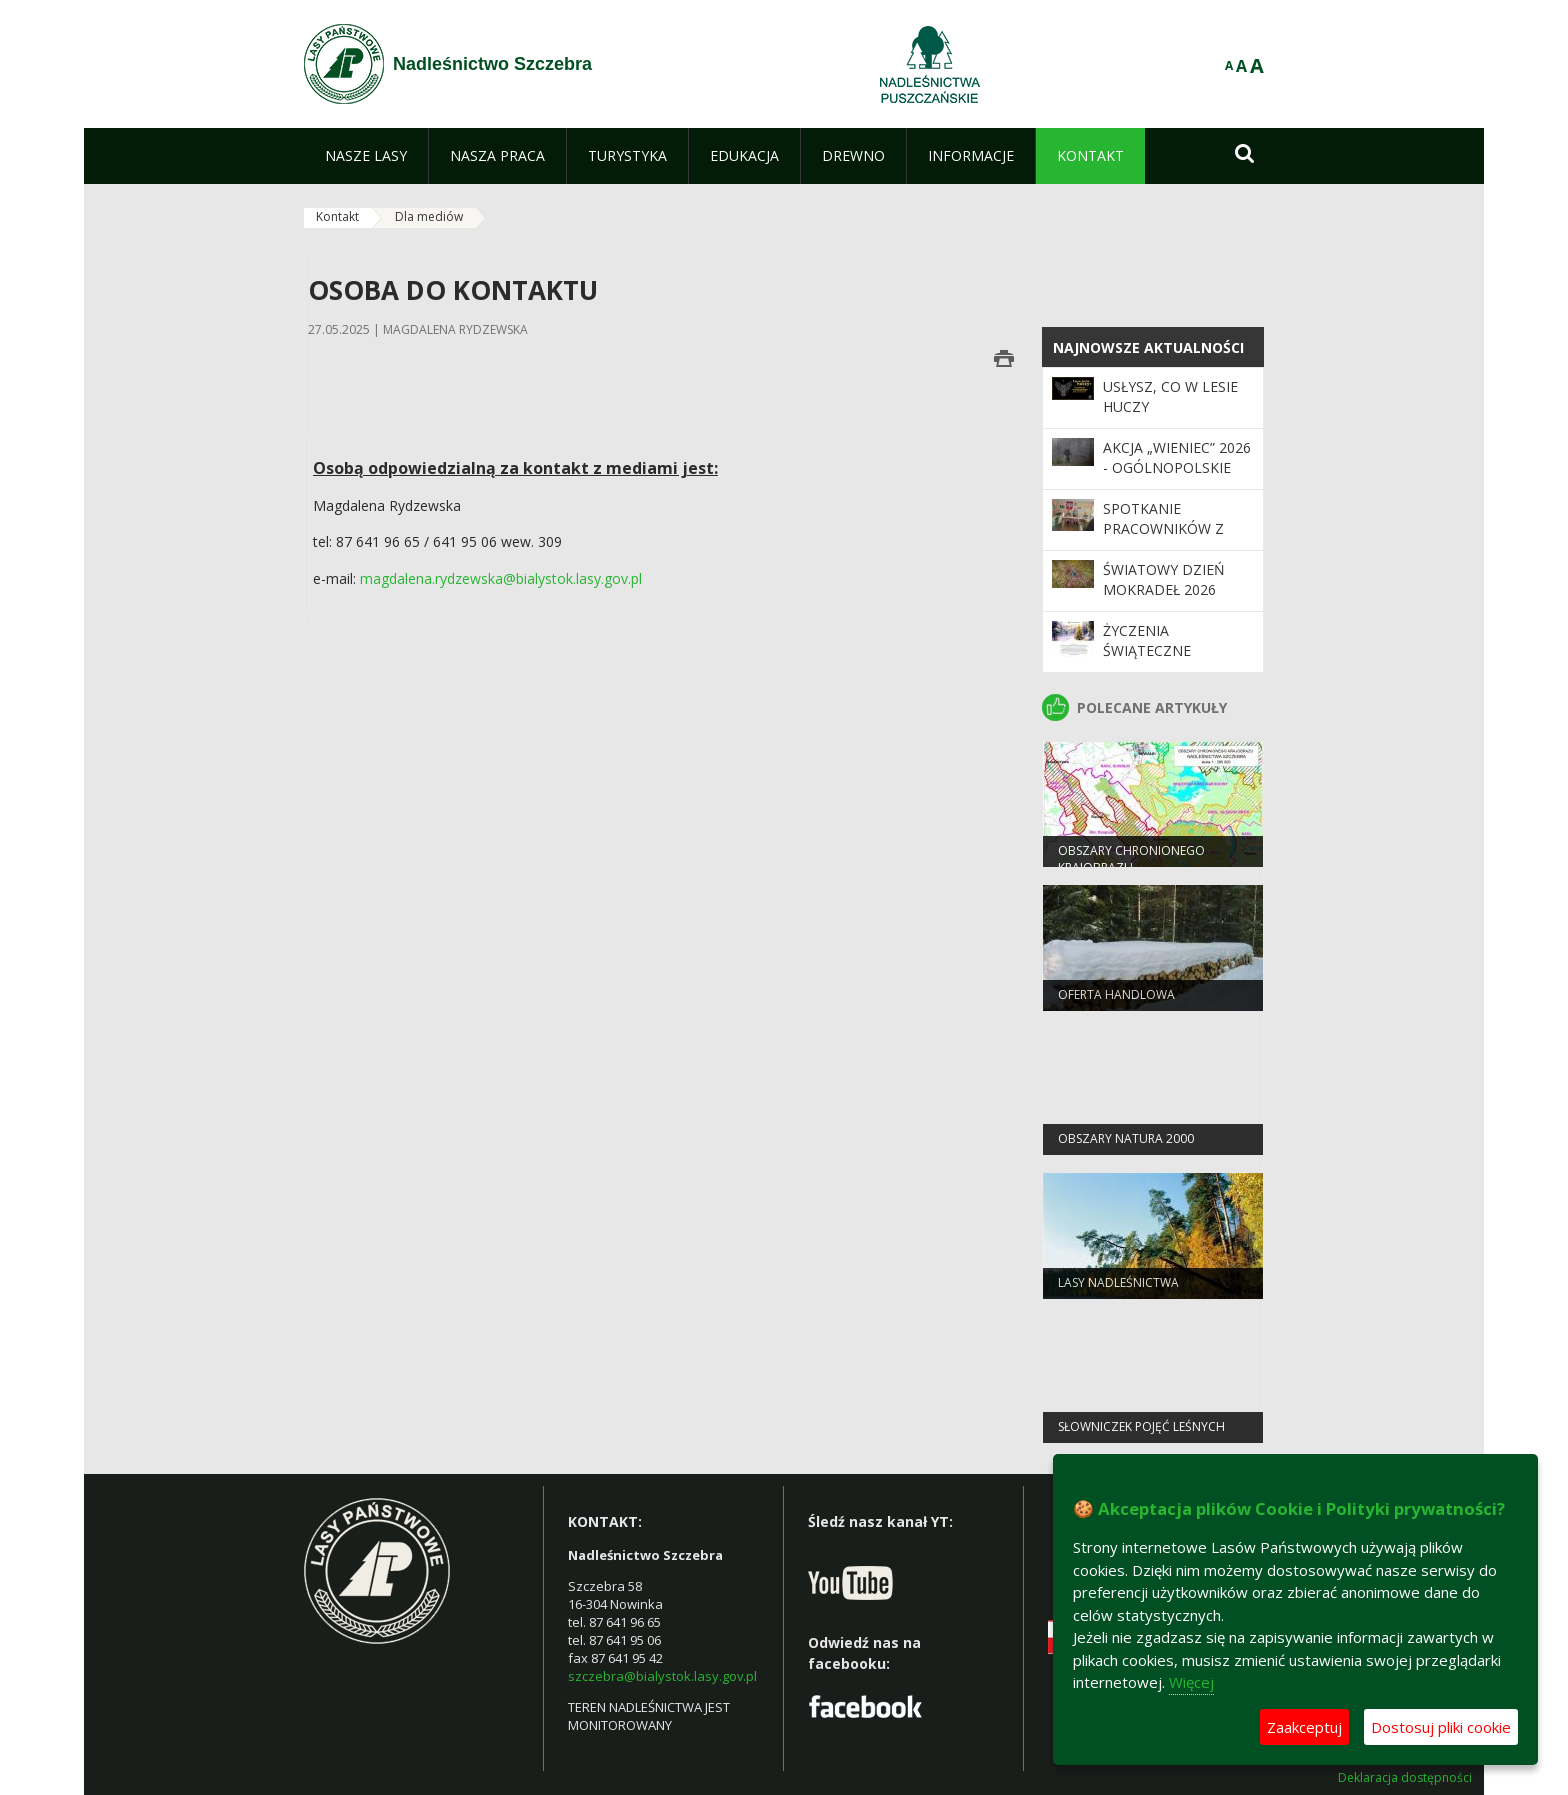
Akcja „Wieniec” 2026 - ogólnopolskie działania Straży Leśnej (1177, 478)
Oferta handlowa (1116, 998)
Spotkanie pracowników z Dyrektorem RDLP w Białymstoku (1171, 539)
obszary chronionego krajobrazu (1131, 863)
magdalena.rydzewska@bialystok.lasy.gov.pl (501, 578)
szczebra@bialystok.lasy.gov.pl (662, 1676)
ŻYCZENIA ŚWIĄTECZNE (1147, 640)
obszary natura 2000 (1126, 1142)
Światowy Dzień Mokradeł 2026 (1164, 579)
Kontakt (337, 216)
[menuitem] (366, 156)
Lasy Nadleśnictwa (1118, 1286)
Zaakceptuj (1304, 1727)
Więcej (1191, 1682)
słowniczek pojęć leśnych (1141, 1430)
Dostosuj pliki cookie (1441, 1727)
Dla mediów (429, 216)
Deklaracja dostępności (1405, 1778)
